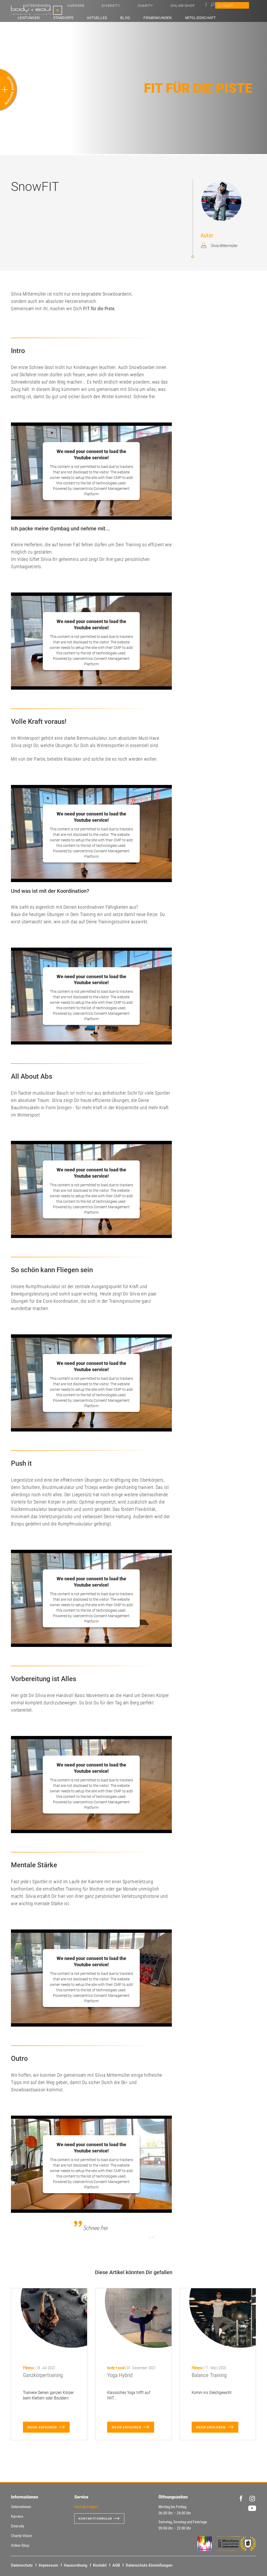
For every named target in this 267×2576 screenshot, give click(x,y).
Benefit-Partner (241, 17)
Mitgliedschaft (206, 17)
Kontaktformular (97, 2518)
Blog (149, 17)
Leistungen (80, 17)
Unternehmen (133, 8)
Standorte (105, 17)
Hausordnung (75, 2565)
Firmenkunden (173, 17)
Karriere (160, 8)
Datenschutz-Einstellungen (149, 2565)
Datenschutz (22, 2565)
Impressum (48, 2565)
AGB (116, 2565)
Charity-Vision (21, 2535)
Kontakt (100, 2565)
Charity (205, 8)
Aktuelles (130, 17)
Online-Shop (230, 8)
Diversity (183, 8)
